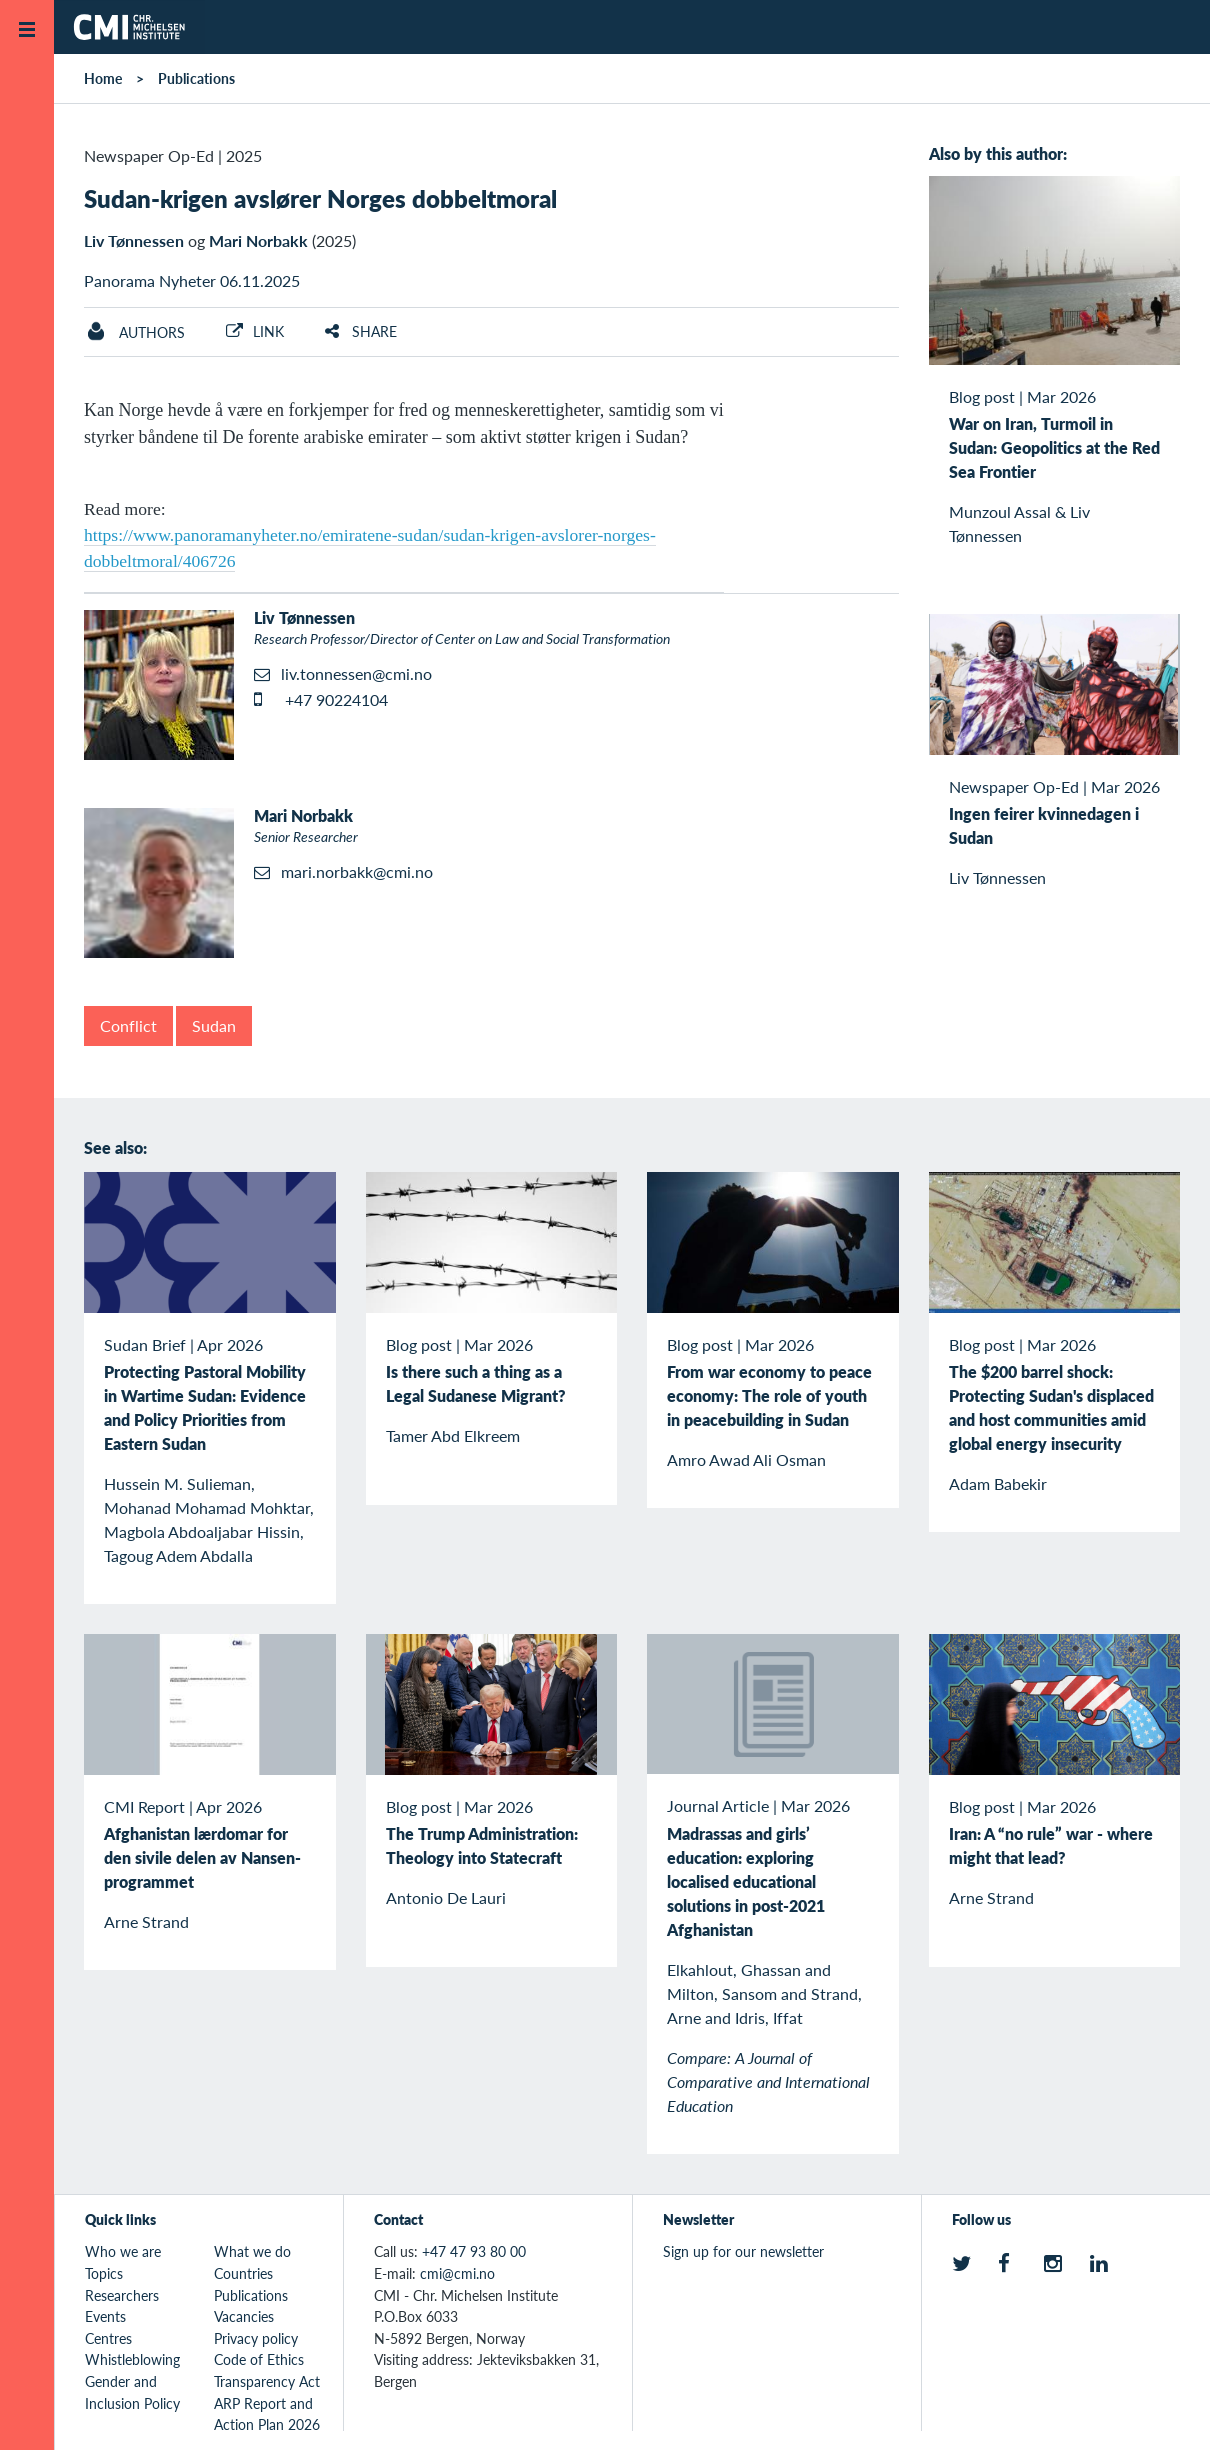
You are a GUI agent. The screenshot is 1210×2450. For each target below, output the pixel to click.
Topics (104, 2273)
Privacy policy (256, 2338)
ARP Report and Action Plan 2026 (267, 2414)
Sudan (214, 1025)
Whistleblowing (132, 2359)
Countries (243, 2273)
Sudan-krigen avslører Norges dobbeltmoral (320, 198)
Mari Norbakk (258, 240)
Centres (108, 2338)
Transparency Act (267, 2381)
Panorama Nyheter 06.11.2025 (192, 280)
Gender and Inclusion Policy (132, 2392)
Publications (196, 78)
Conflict (128, 1025)
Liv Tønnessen (134, 240)
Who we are (123, 2251)
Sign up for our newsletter (743, 2251)
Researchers (122, 2295)
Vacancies (244, 2316)
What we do (252, 2251)
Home (103, 78)
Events (105, 2316)
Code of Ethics (259, 2359)
